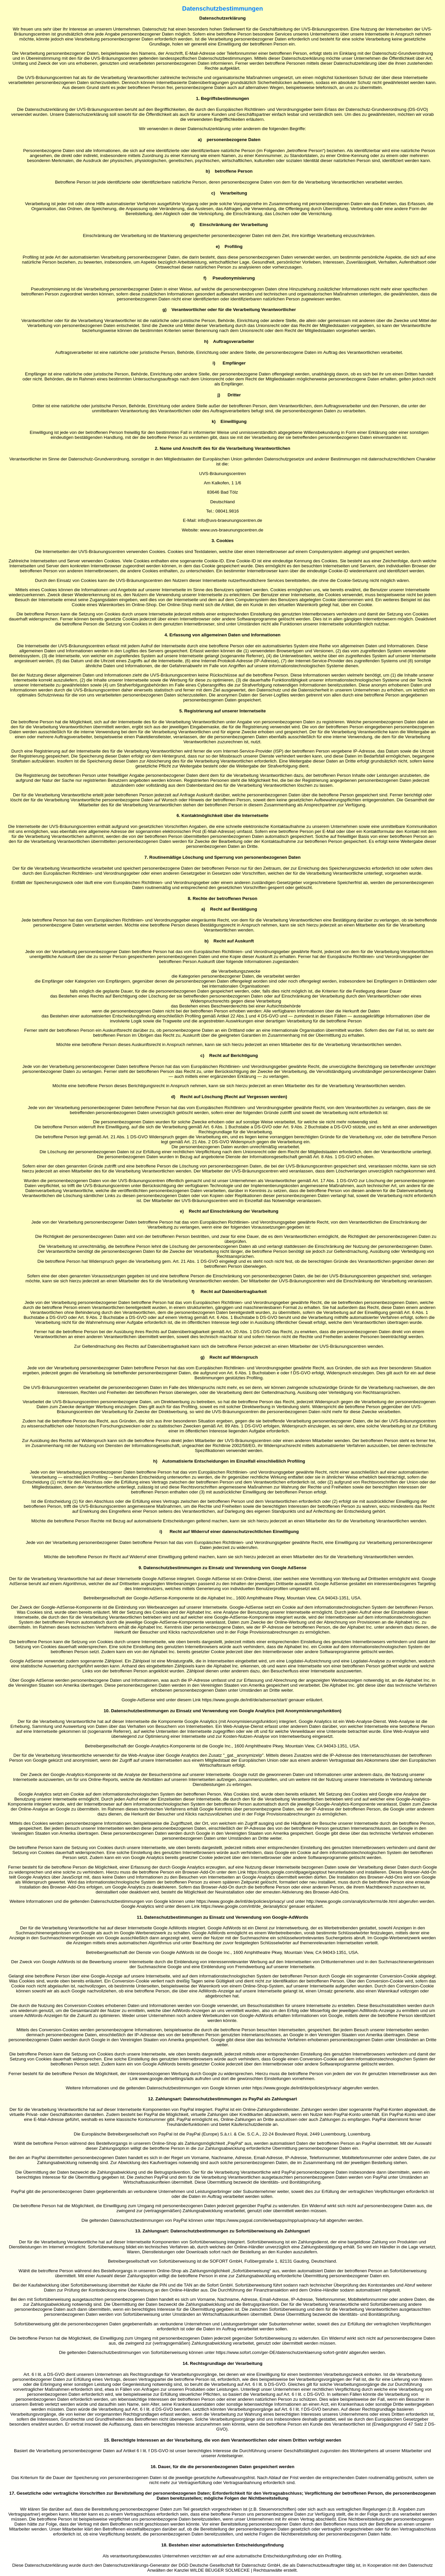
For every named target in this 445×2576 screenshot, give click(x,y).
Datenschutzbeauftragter (321, 2565)
